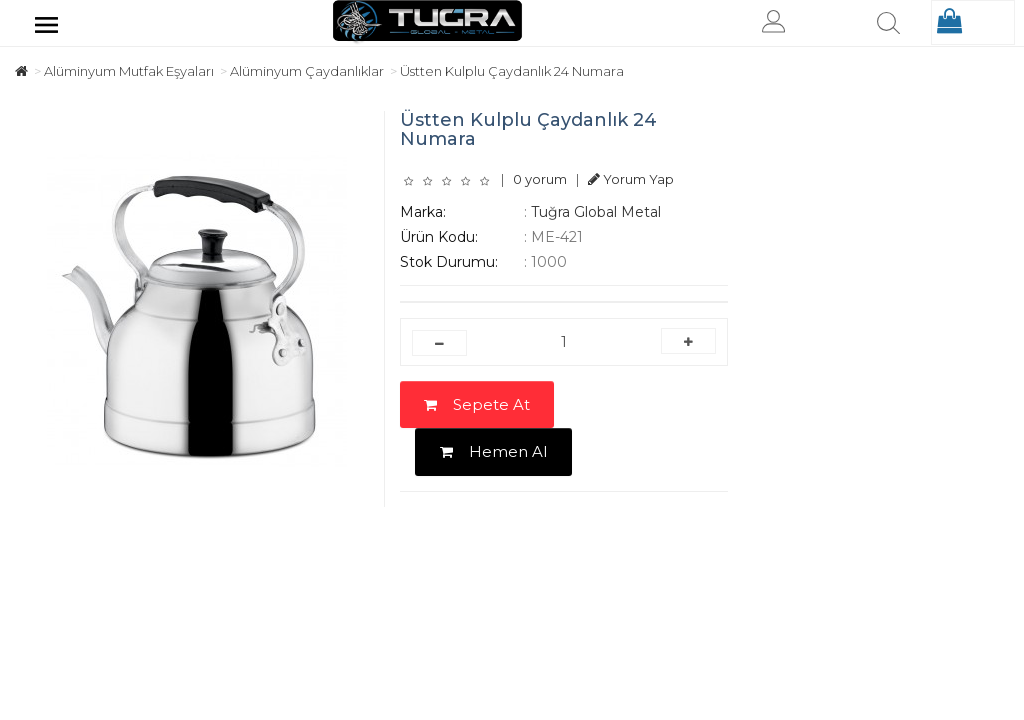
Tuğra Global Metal (596, 212)
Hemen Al (493, 451)
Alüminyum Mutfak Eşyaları (129, 71)
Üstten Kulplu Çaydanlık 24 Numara (512, 71)
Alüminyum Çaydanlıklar (307, 71)
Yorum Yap (631, 179)
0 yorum (540, 179)
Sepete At (477, 404)
